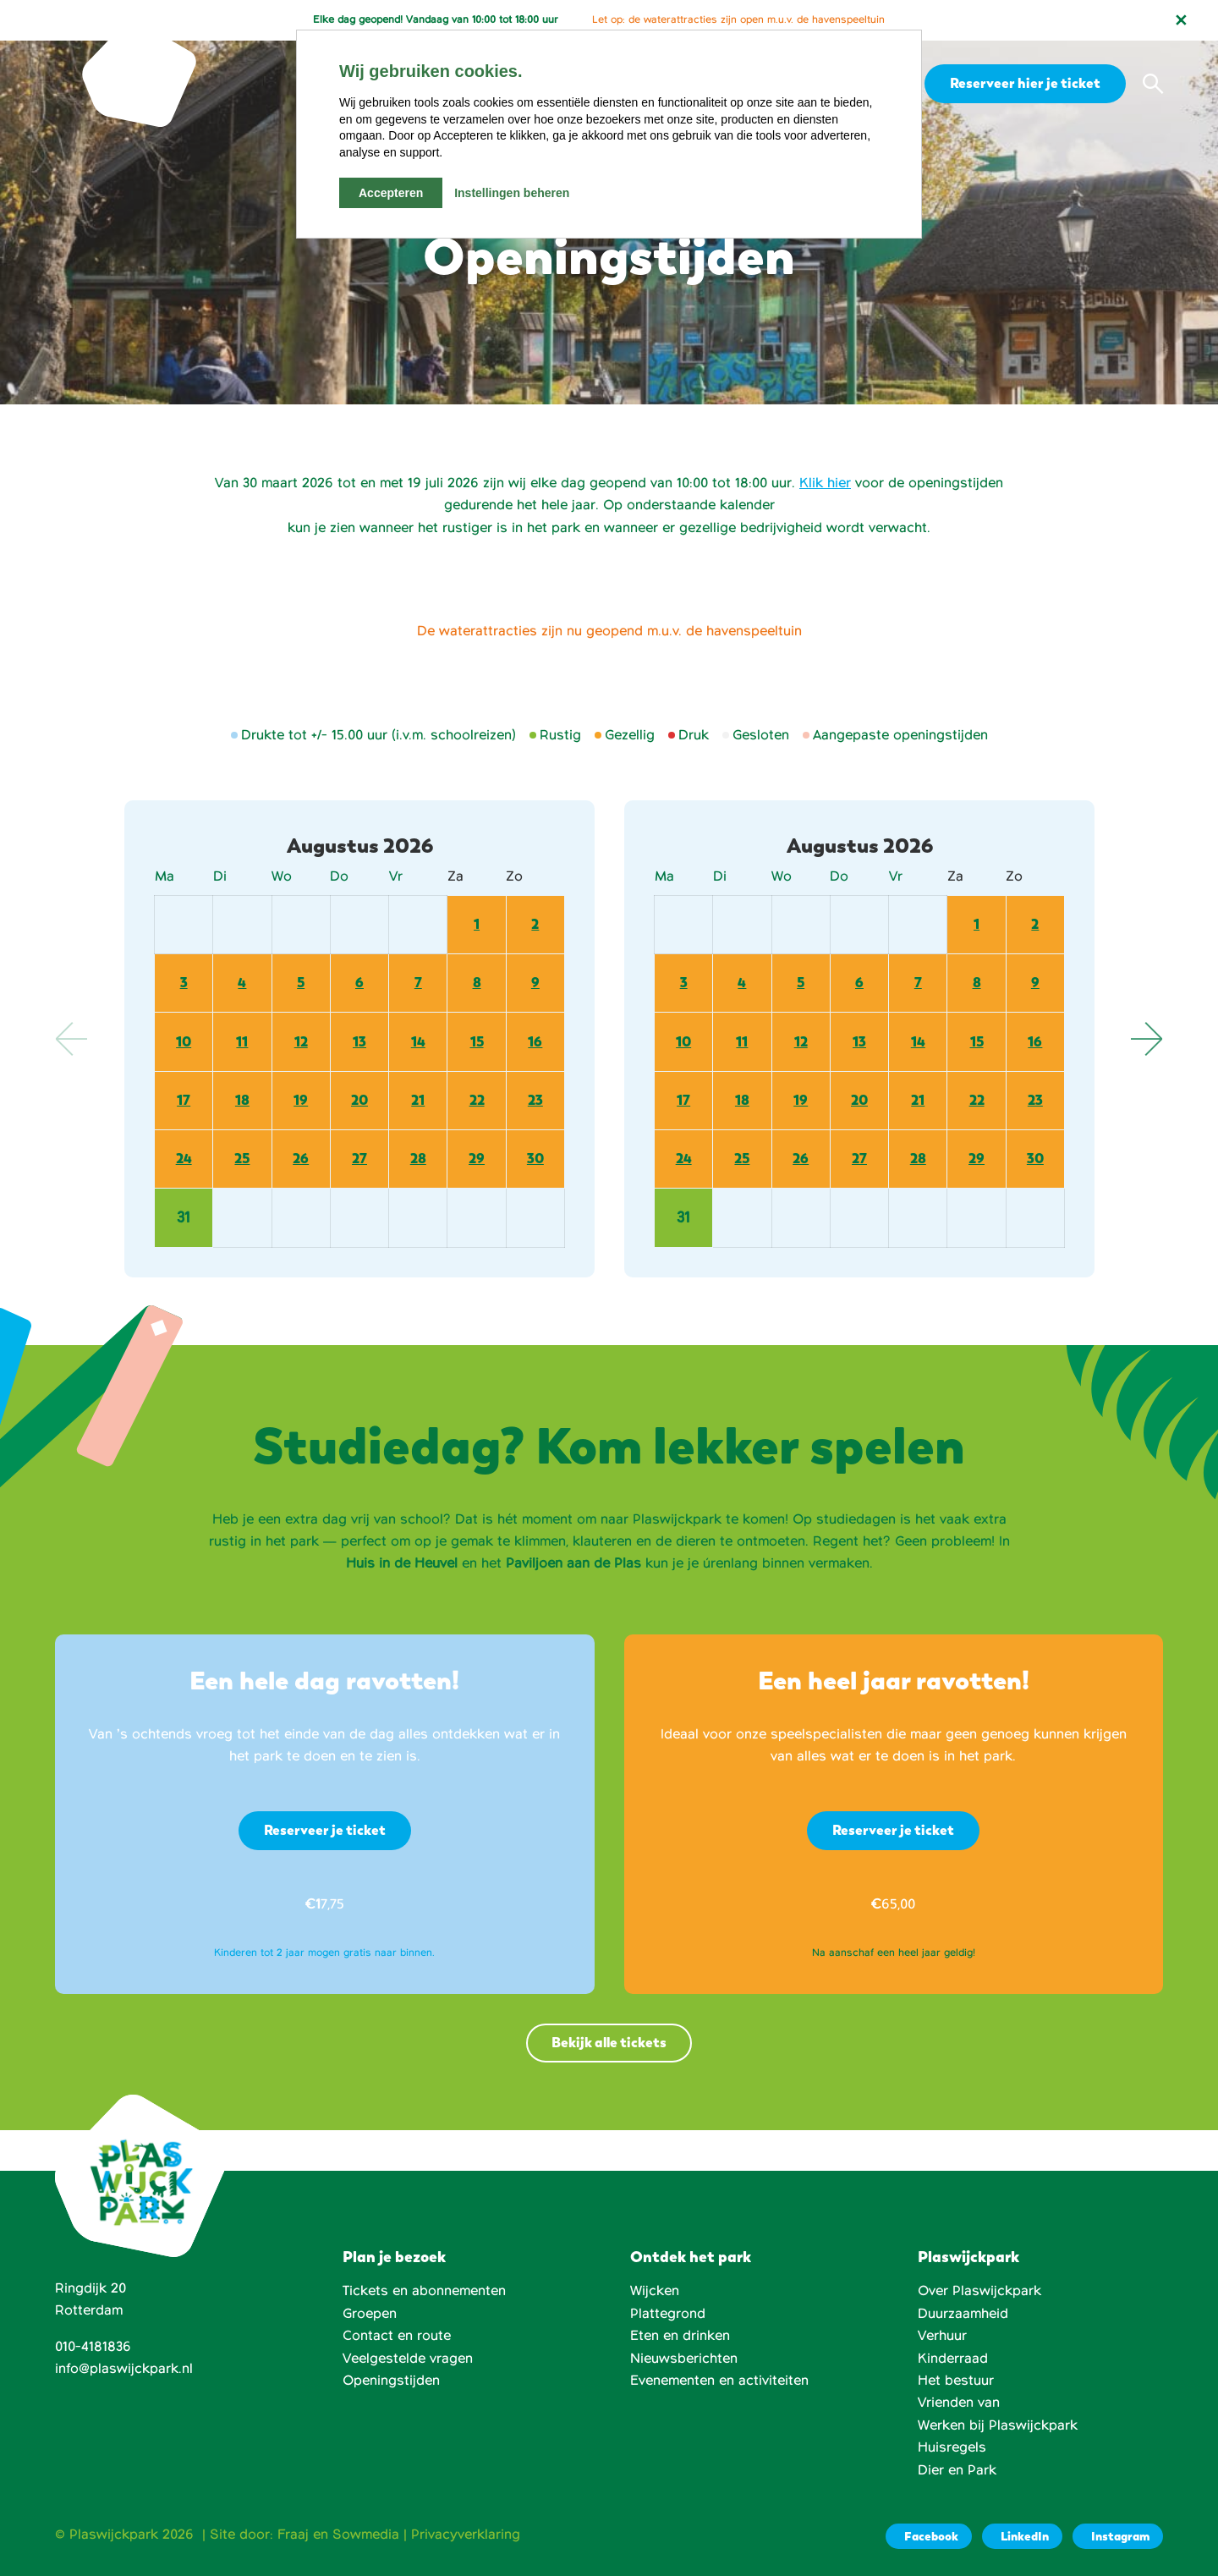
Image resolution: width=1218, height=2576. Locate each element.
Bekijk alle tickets (609, 2042)
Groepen (370, 2313)
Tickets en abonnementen (424, 2290)
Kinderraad (953, 2358)
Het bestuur (956, 2380)
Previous (72, 1039)
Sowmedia (365, 2534)
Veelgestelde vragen (408, 2358)
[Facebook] (929, 2536)
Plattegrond (667, 2313)
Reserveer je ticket (325, 1830)
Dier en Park (957, 2470)
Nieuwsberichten (684, 2358)
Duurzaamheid (963, 2313)
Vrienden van (959, 2402)
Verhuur (942, 2335)
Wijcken (654, 2290)
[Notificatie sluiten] (1180, 20)
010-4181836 (93, 2346)
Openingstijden (391, 2380)
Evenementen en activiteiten (719, 2380)
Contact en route (397, 2335)
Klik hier (825, 483)
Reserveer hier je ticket (1023, 82)
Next (1146, 1039)
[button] (1153, 84)
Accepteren (391, 193)
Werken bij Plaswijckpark (998, 2425)
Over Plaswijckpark (979, 2290)
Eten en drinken (680, 2335)
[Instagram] (1118, 2536)
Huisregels (952, 2447)
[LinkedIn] (1022, 2536)
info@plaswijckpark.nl (124, 2368)
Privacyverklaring (465, 2534)
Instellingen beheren (511, 193)
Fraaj (293, 2534)
